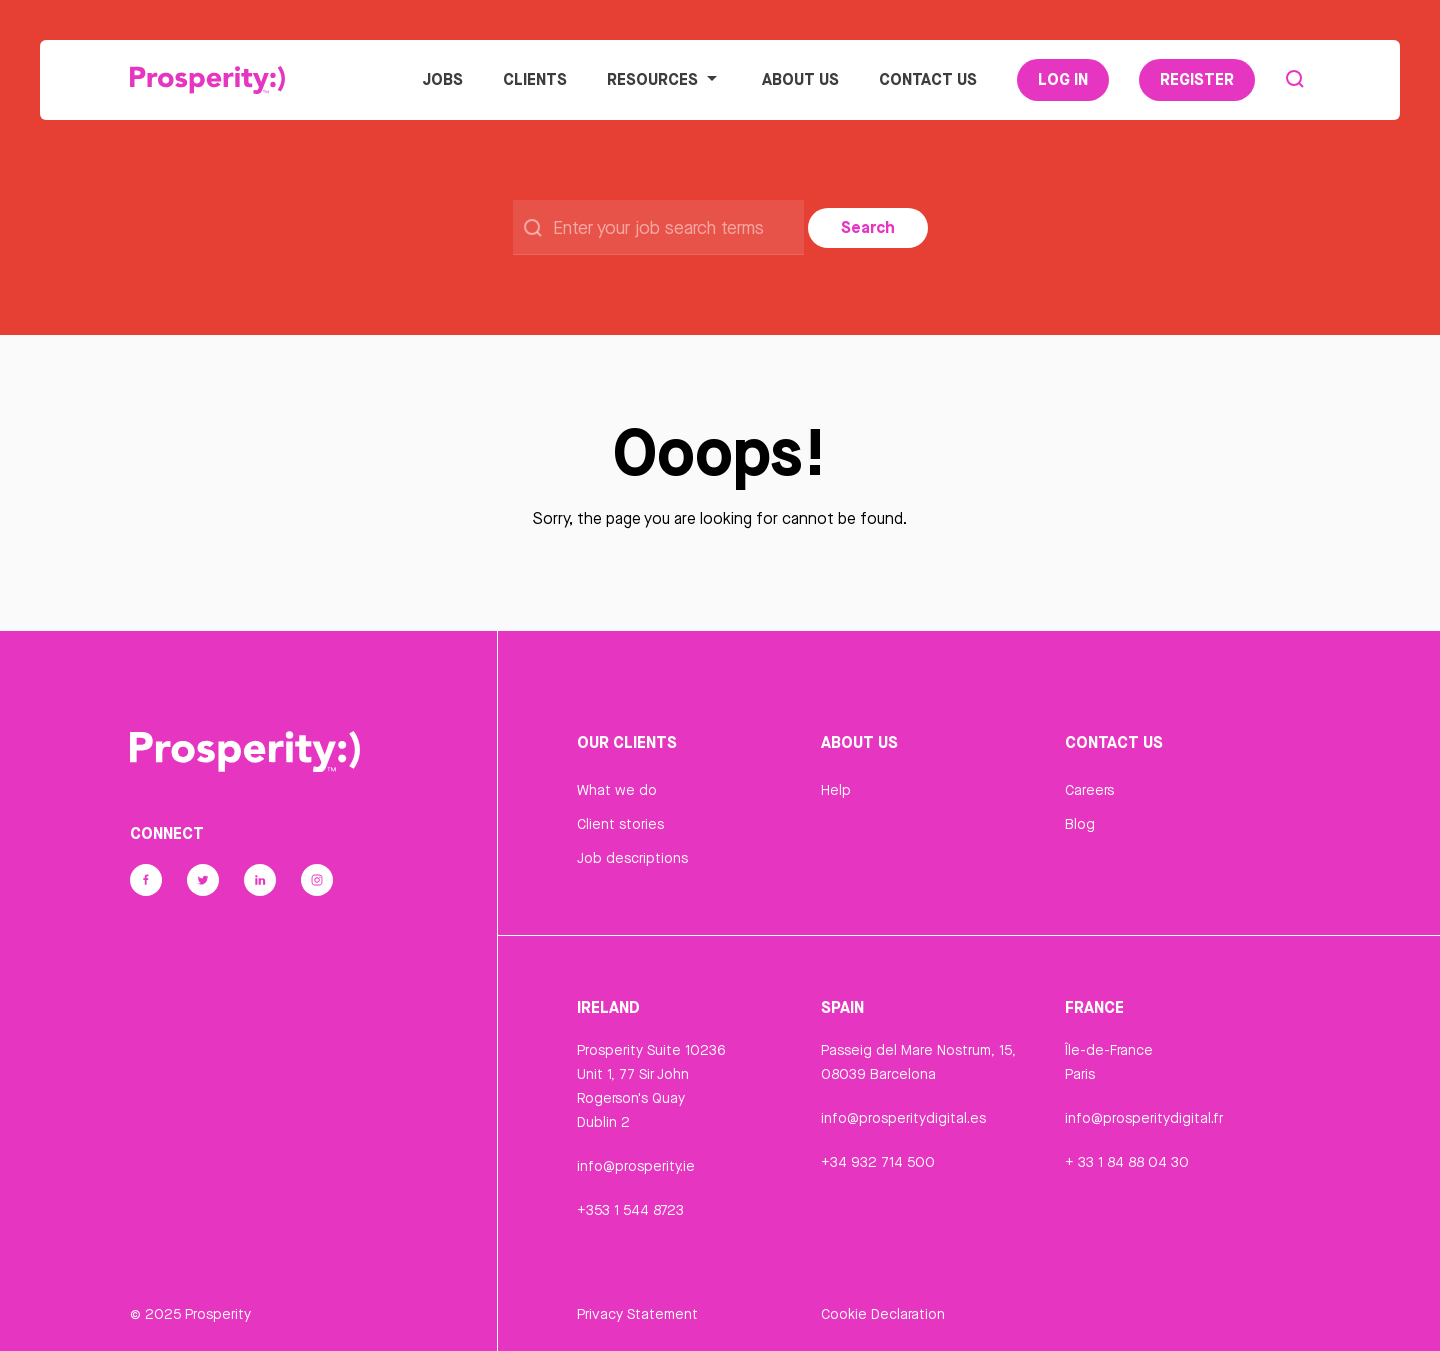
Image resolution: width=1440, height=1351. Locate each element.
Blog (1080, 824)
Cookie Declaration (883, 1314)
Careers (1089, 790)
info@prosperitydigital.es (903, 1118)
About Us (800, 79)
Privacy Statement (637, 1314)
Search (868, 227)
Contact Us (928, 79)
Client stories (620, 824)
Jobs (442, 79)
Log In (1063, 79)
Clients (535, 79)
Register (1197, 79)
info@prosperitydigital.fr (1144, 1118)
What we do (617, 790)
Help (836, 790)
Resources (664, 79)
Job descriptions (632, 858)
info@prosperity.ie (636, 1166)
